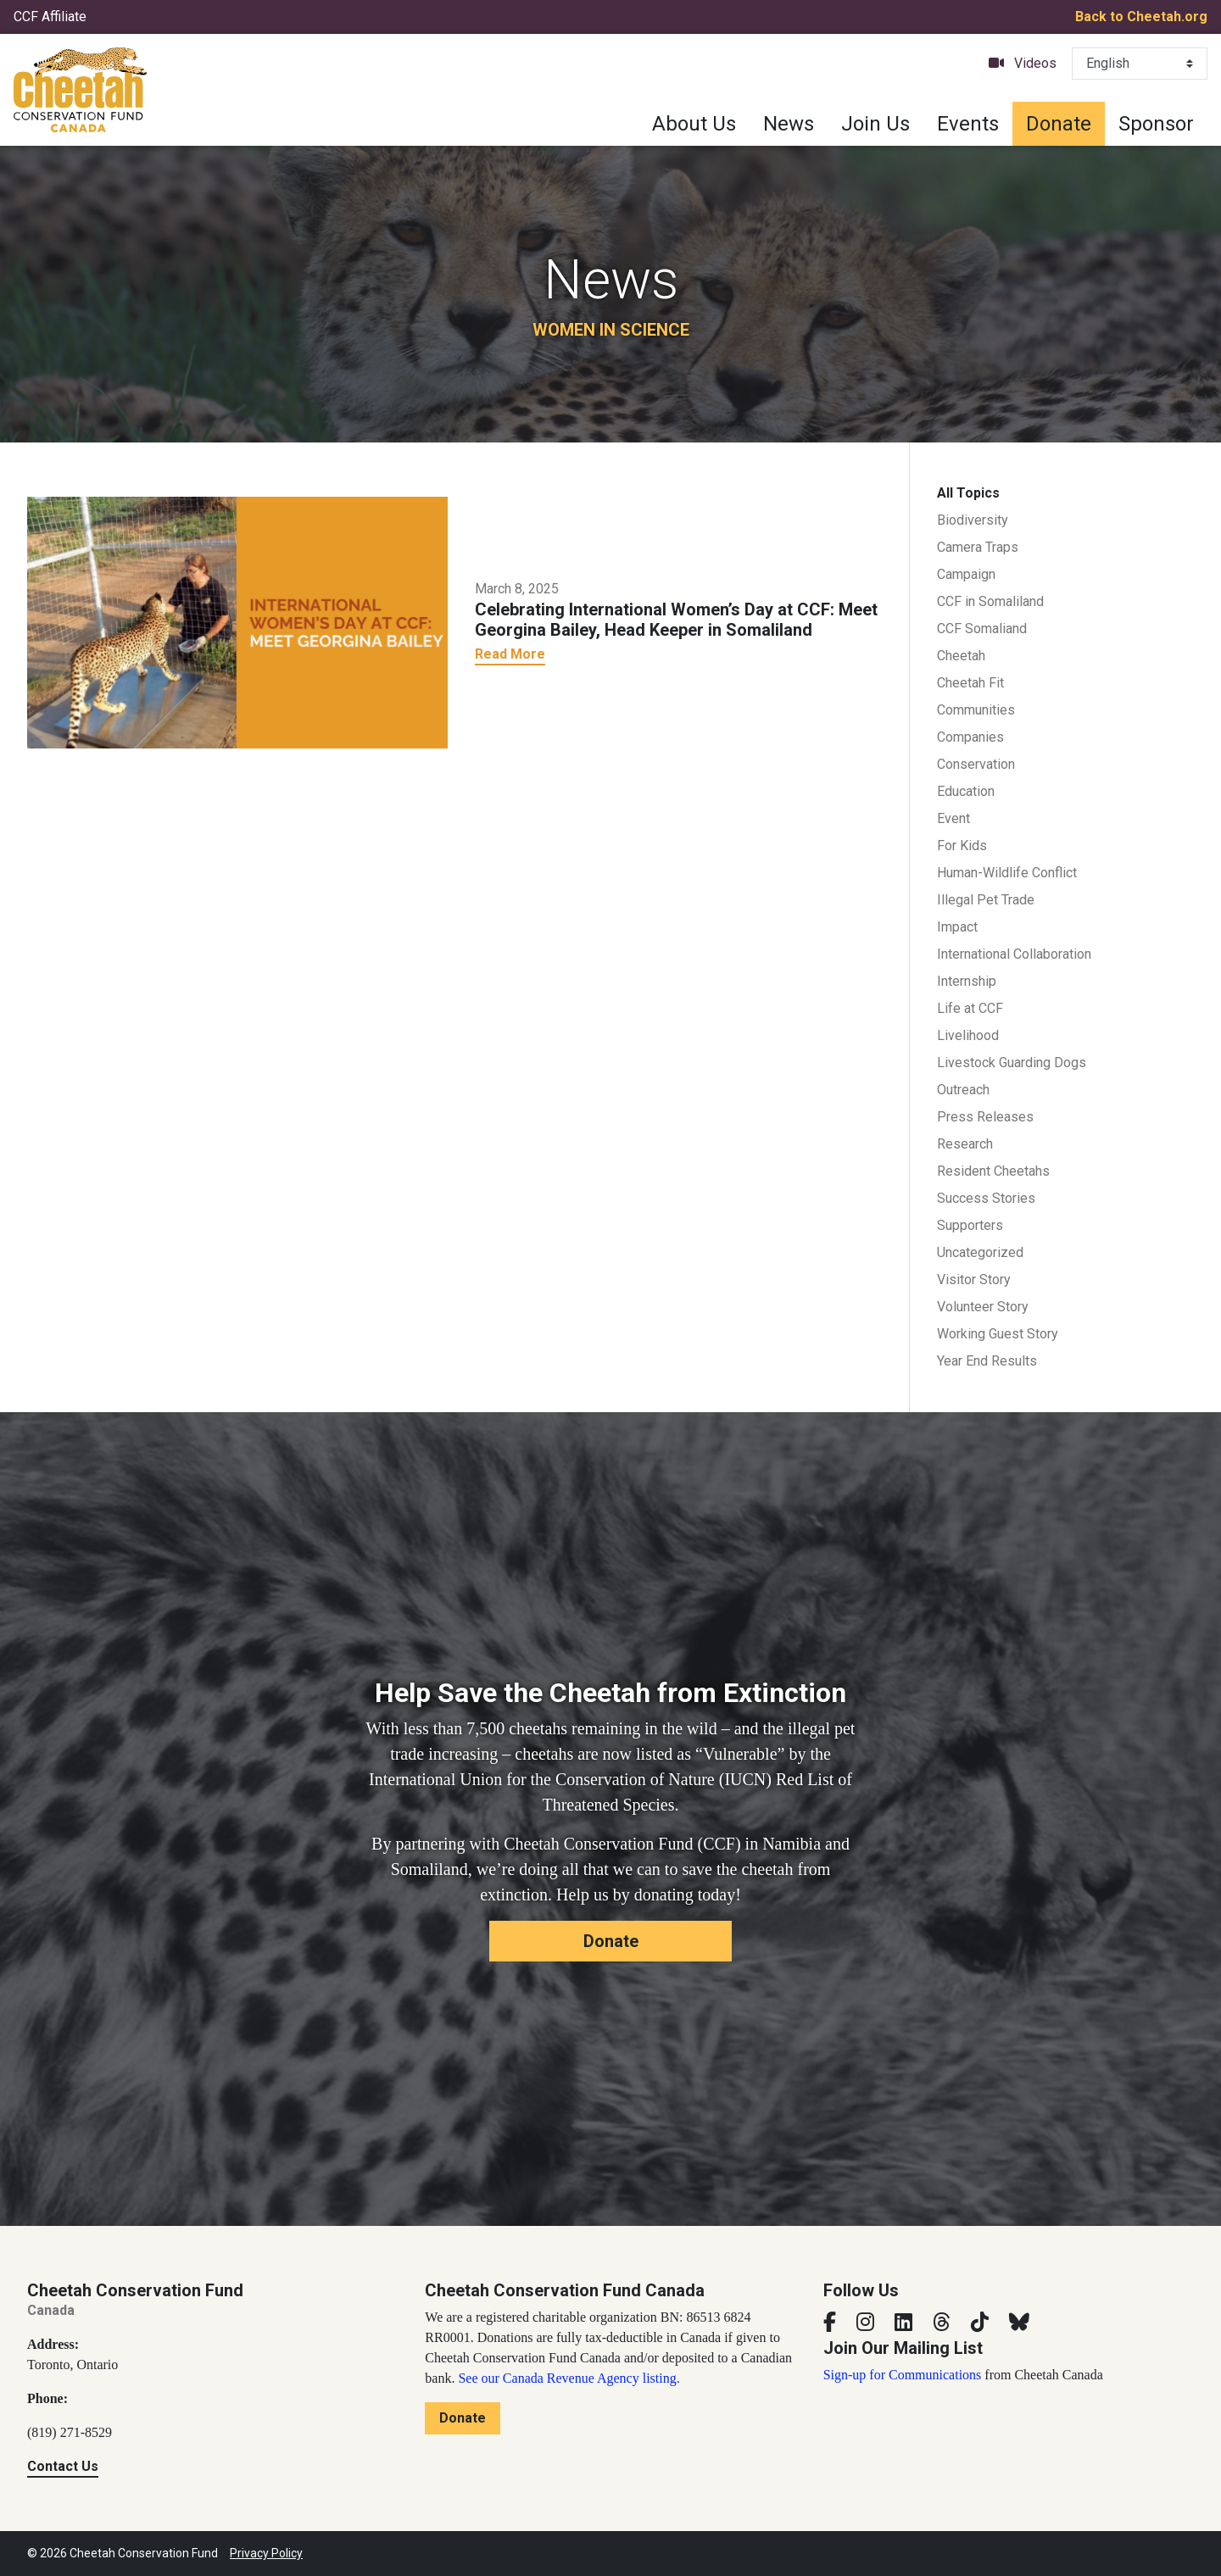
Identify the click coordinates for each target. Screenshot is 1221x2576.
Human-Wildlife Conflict (1007, 873)
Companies (970, 737)
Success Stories (986, 1198)
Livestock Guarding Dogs (1011, 1062)
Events (968, 124)
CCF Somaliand (982, 628)
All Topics (968, 493)
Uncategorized (980, 1252)
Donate (1058, 124)
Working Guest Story (997, 1334)
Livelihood (968, 1035)
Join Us (875, 124)
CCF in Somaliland (990, 601)
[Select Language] (1139, 63)
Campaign (966, 574)
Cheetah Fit (970, 683)
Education (966, 791)
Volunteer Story (983, 1307)
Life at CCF (970, 1008)
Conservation (976, 764)
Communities (976, 710)
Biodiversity (972, 520)
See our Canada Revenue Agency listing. (568, 2378)
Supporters (970, 1225)
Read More (510, 654)
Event (953, 818)
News (788, 124)
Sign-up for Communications (902, 2374)
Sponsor (1156, 124)
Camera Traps (977, 547)
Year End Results (987, 1361)
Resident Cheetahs (993, 1171)
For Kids (962, 845)
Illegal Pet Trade (985, 900)
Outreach (963, 1090)
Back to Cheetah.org (1141, 16)
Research (965, 1144)
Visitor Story (974, 1279)
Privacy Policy (266, 2553)
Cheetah (961, 656)
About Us (694, 124)
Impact (957, 927)
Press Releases (985, 1117)
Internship (966, 981)
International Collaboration (1014, 954)
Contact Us (62, 2466)
